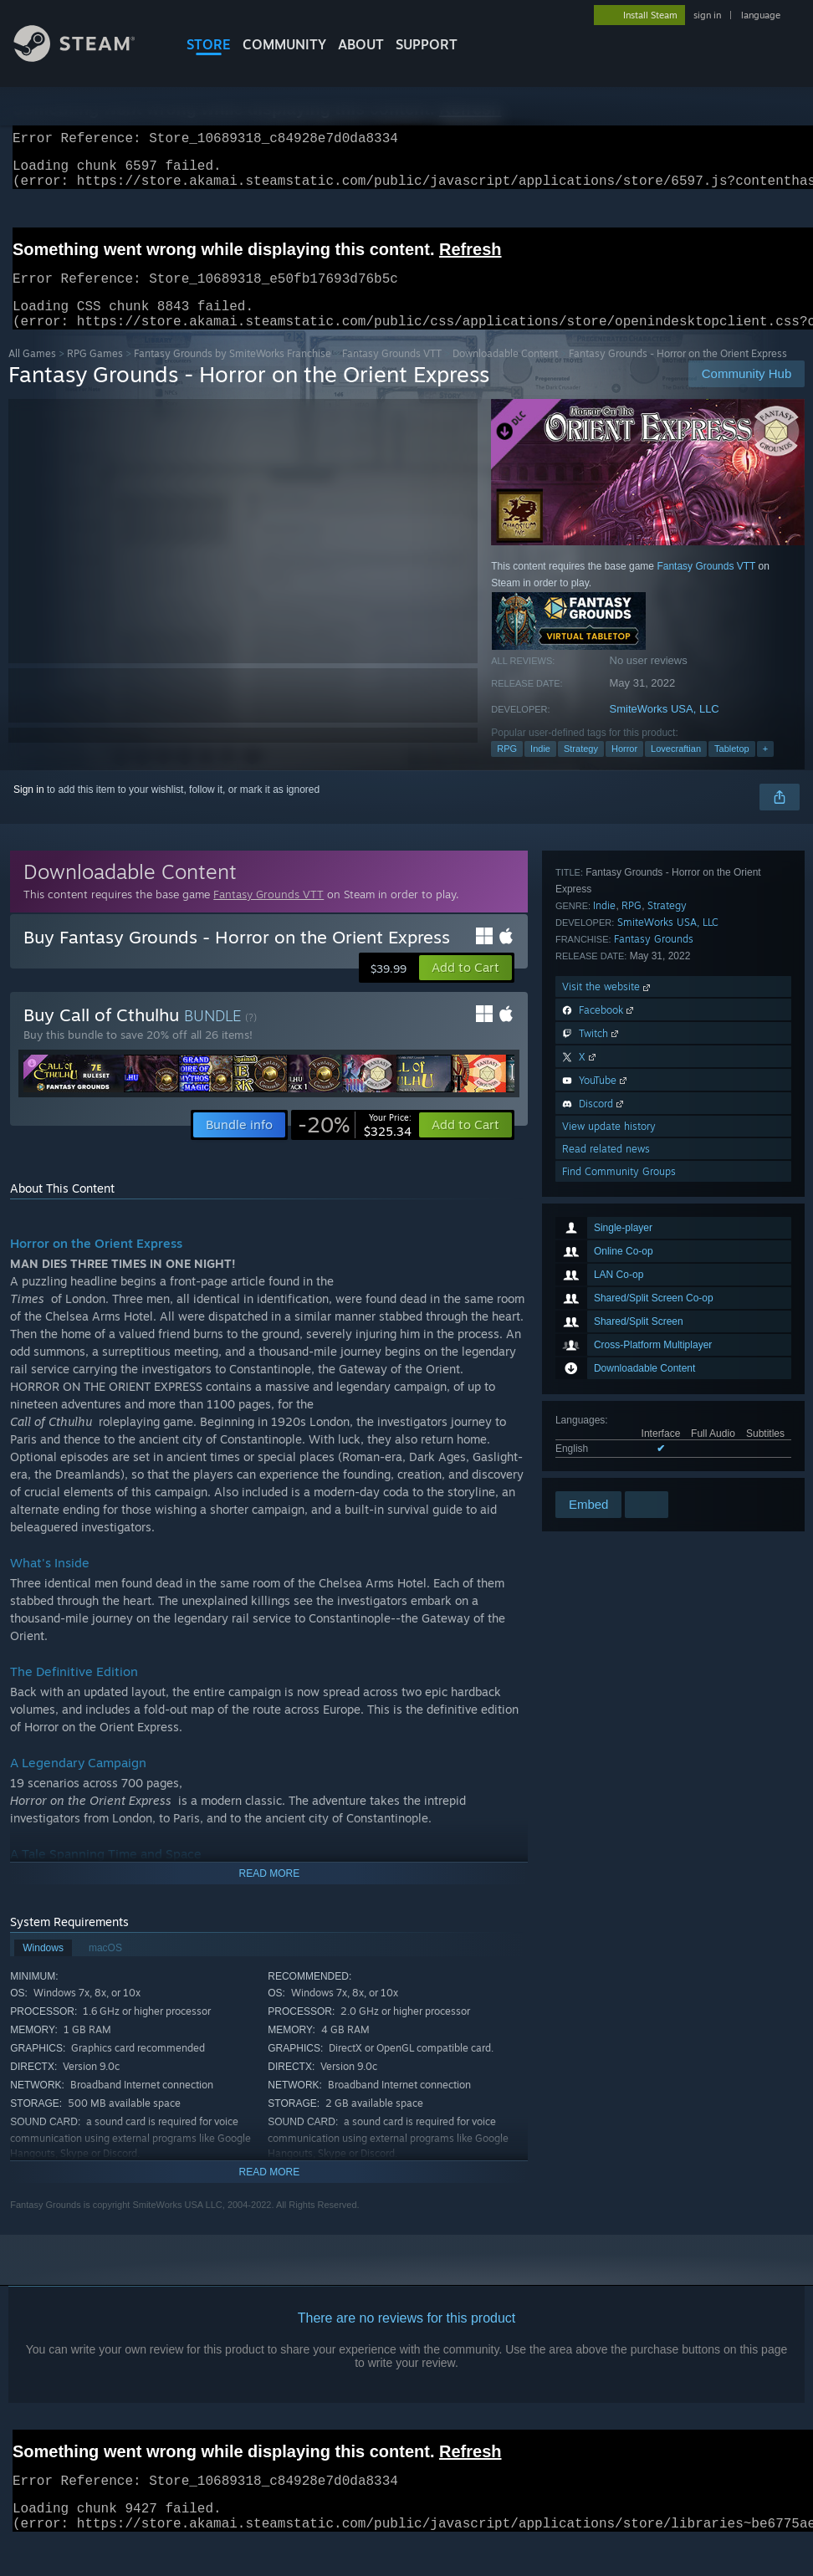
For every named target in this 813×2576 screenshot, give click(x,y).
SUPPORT (427, 44)
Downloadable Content (505, 373)
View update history (609, 1420)
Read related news (606, 1443)
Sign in (28, 809)
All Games (32, 373)
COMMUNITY (284, 44)
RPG (507, 769)
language (760, 15)
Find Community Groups (619, 1465)
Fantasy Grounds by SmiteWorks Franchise (232, 373)
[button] (465, 987)
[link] (355, 1145)
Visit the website (607, 1281)
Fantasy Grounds (653, 1233)
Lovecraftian (676, 769)
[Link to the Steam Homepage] (87, 57)
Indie (540, 769)
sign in (707, 15)
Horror (624, 769)
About (361, 44)
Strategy (581, 769)
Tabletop (731, 769)
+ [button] (765, 769)
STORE (209, 44)
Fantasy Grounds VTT (392, 373)
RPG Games (95, 373)
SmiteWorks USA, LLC (664, 729)
